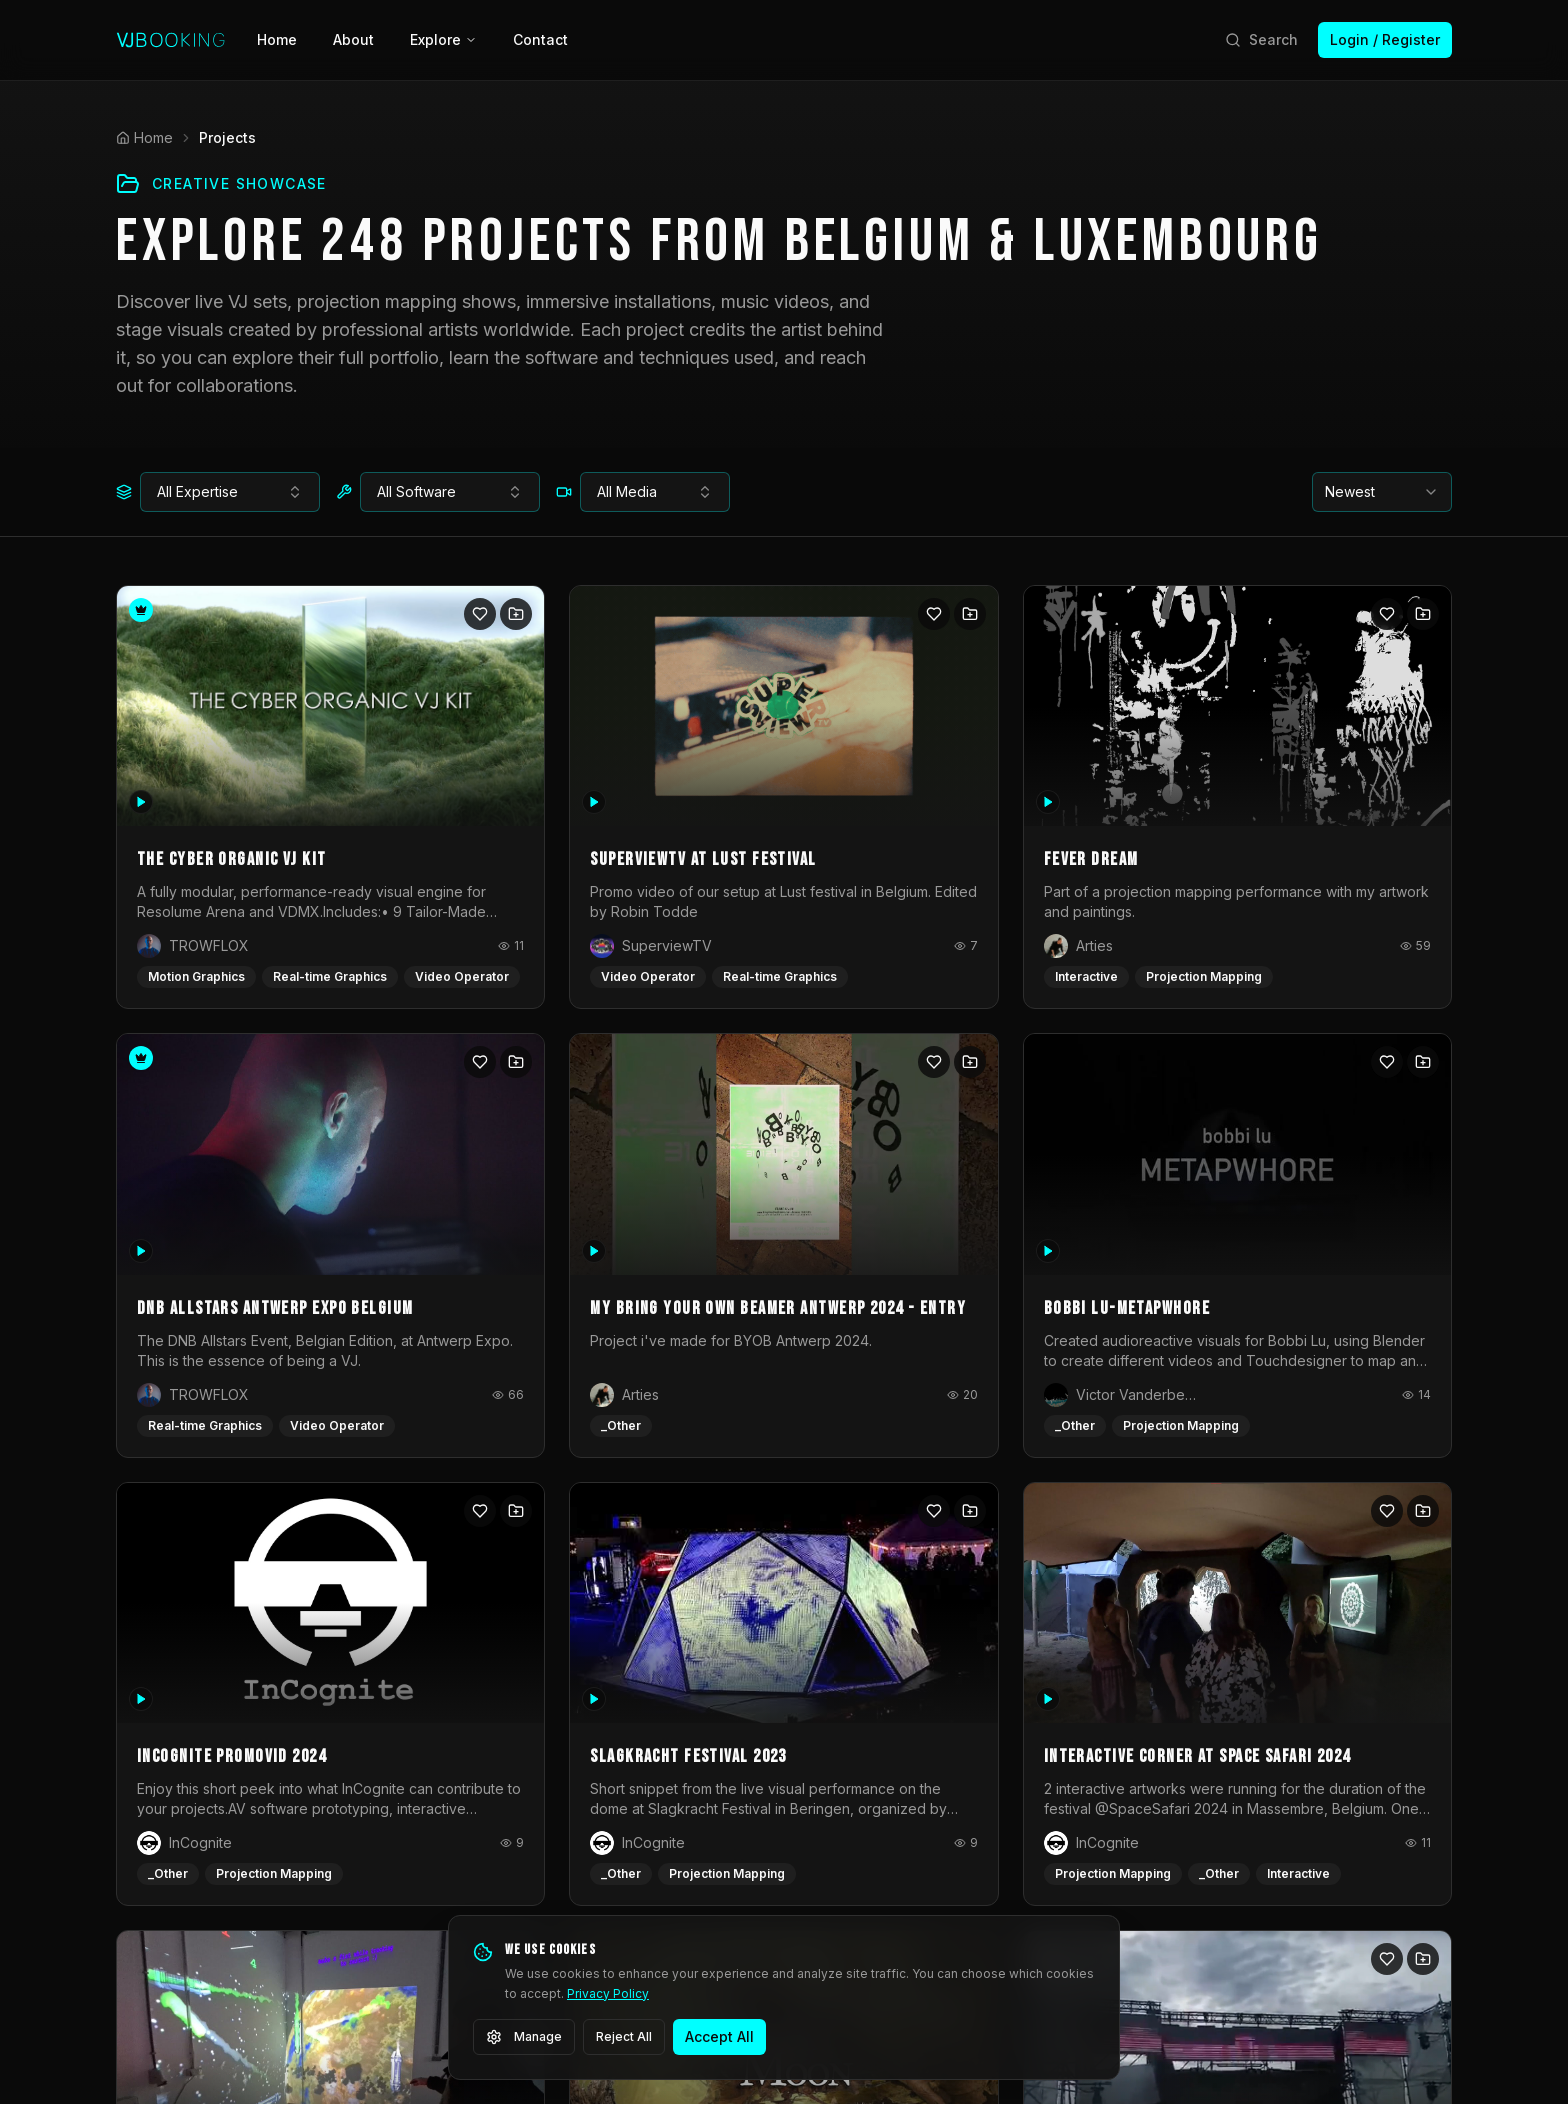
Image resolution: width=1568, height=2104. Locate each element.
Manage (524, 2037)
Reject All (624, 2036)
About (353, 39)
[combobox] (230, 492)
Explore (443, 39)
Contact (540, 39)
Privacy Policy (608, 1993)
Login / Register (1385, 39)
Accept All (719, 2036)
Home (277, 39)
